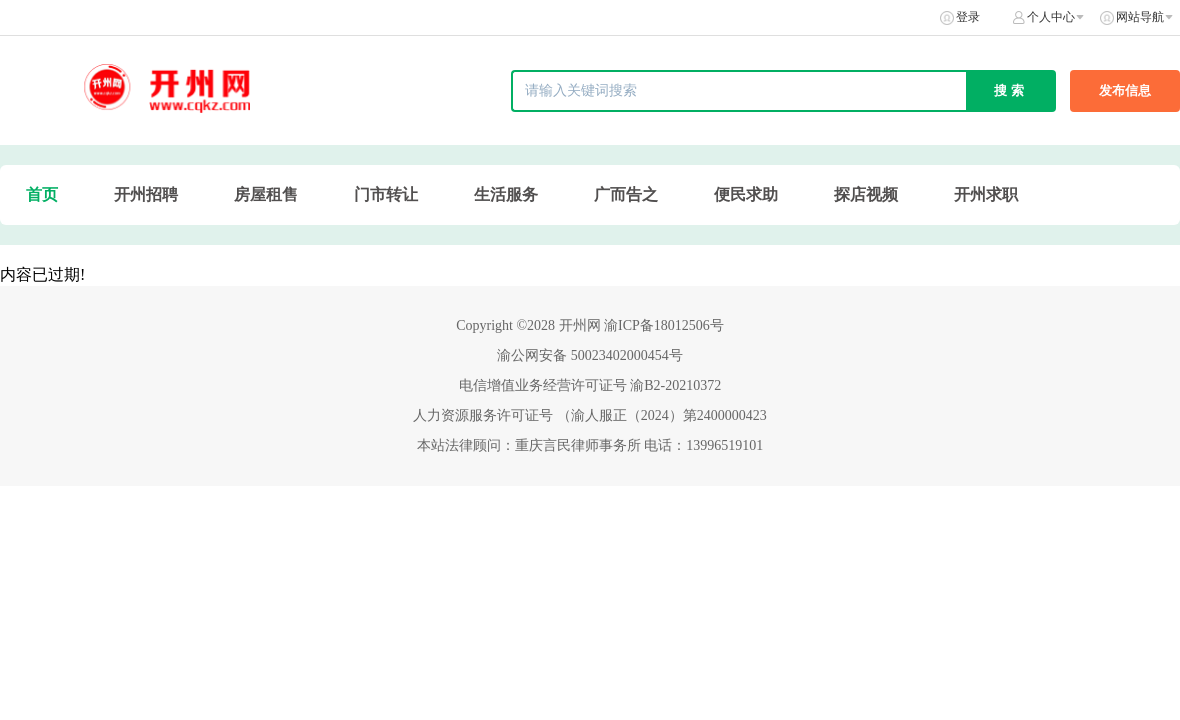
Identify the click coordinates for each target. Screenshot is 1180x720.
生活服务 (506, 194)
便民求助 (746, 194)
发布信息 (1125, 90)
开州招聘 (146, 194)
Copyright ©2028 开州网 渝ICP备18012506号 (590, 325)
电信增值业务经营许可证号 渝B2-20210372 (590, 385)
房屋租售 (266, 194)
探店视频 (866, 194)
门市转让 (386, 194)
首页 (42, 194)
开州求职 (986, 194)
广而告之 (626, 194)
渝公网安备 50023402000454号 (590, 355)
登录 (968, 17)
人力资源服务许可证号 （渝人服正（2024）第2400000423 (590, 415)
